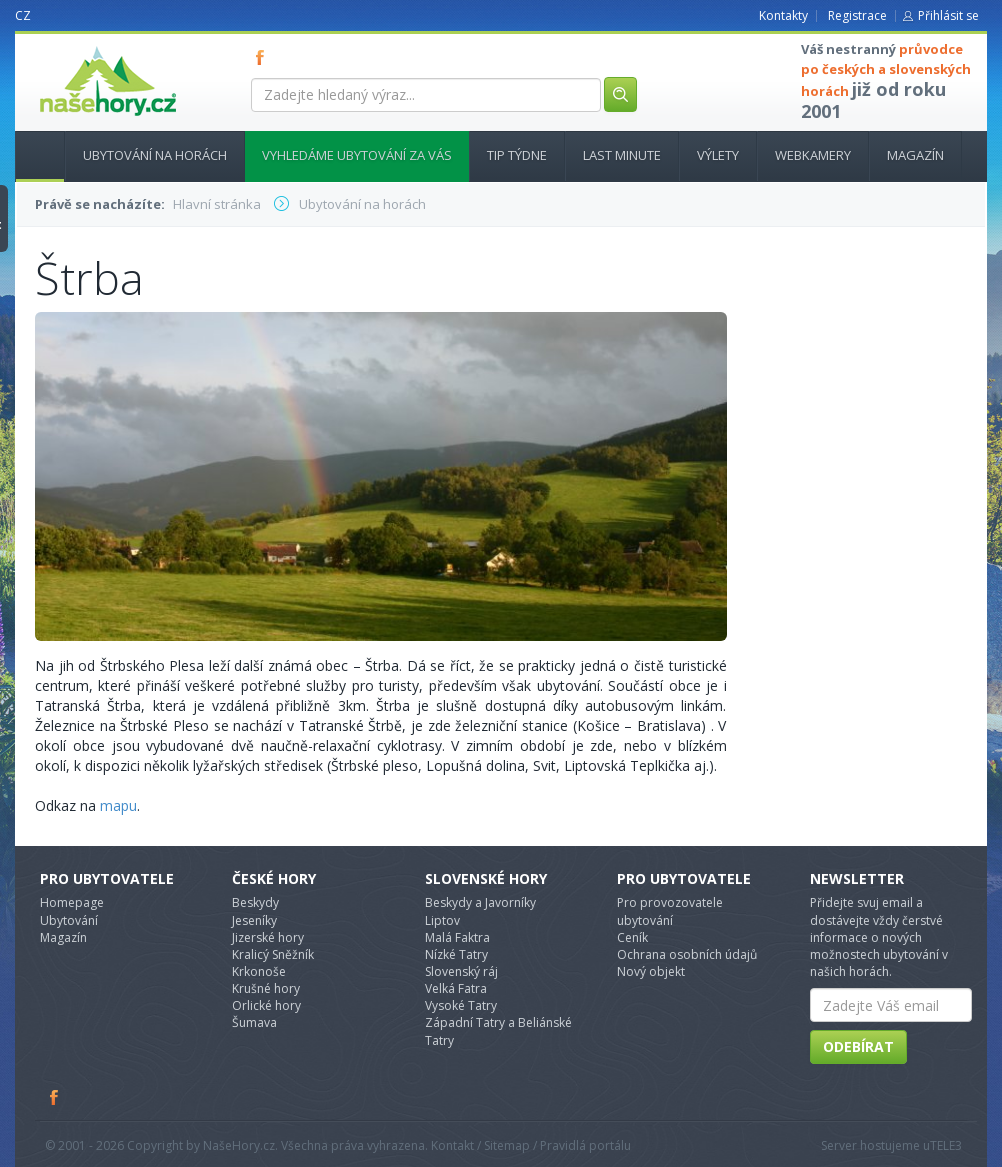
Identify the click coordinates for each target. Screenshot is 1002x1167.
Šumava (254, 1022)
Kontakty (783, 15)
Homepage (72, 902)
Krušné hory (266, 988)
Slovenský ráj (461, 971)
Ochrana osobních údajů (687, 954)
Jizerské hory (268, 937)
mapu (118, 805)
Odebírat (858, 1046)
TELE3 (946, 1145)
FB (264, 57)
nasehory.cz (72, 46)
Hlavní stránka (32, 155)
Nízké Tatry (456, 954)
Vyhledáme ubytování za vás (357, 155)
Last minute (622, 155)
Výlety (718, 155)
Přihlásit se (948, 15)
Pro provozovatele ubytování (670, 911)
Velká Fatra (456, 988)
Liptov (442, 920)
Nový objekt (651, 971)
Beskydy (255, 902)
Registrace (857, 15)
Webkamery (813, 155)
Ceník (632, 937)
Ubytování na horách (155, 155)
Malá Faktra (457, 937)
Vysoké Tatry (461, 1005)
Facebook (55, 1097)
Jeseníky (254, 920)
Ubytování (69, 920)
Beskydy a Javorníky (480, 902)
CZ (23, 15)
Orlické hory (266, 1005)
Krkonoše (259, 971)
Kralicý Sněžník (273, 954)
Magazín (915, 155)
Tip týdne (517, 155)
